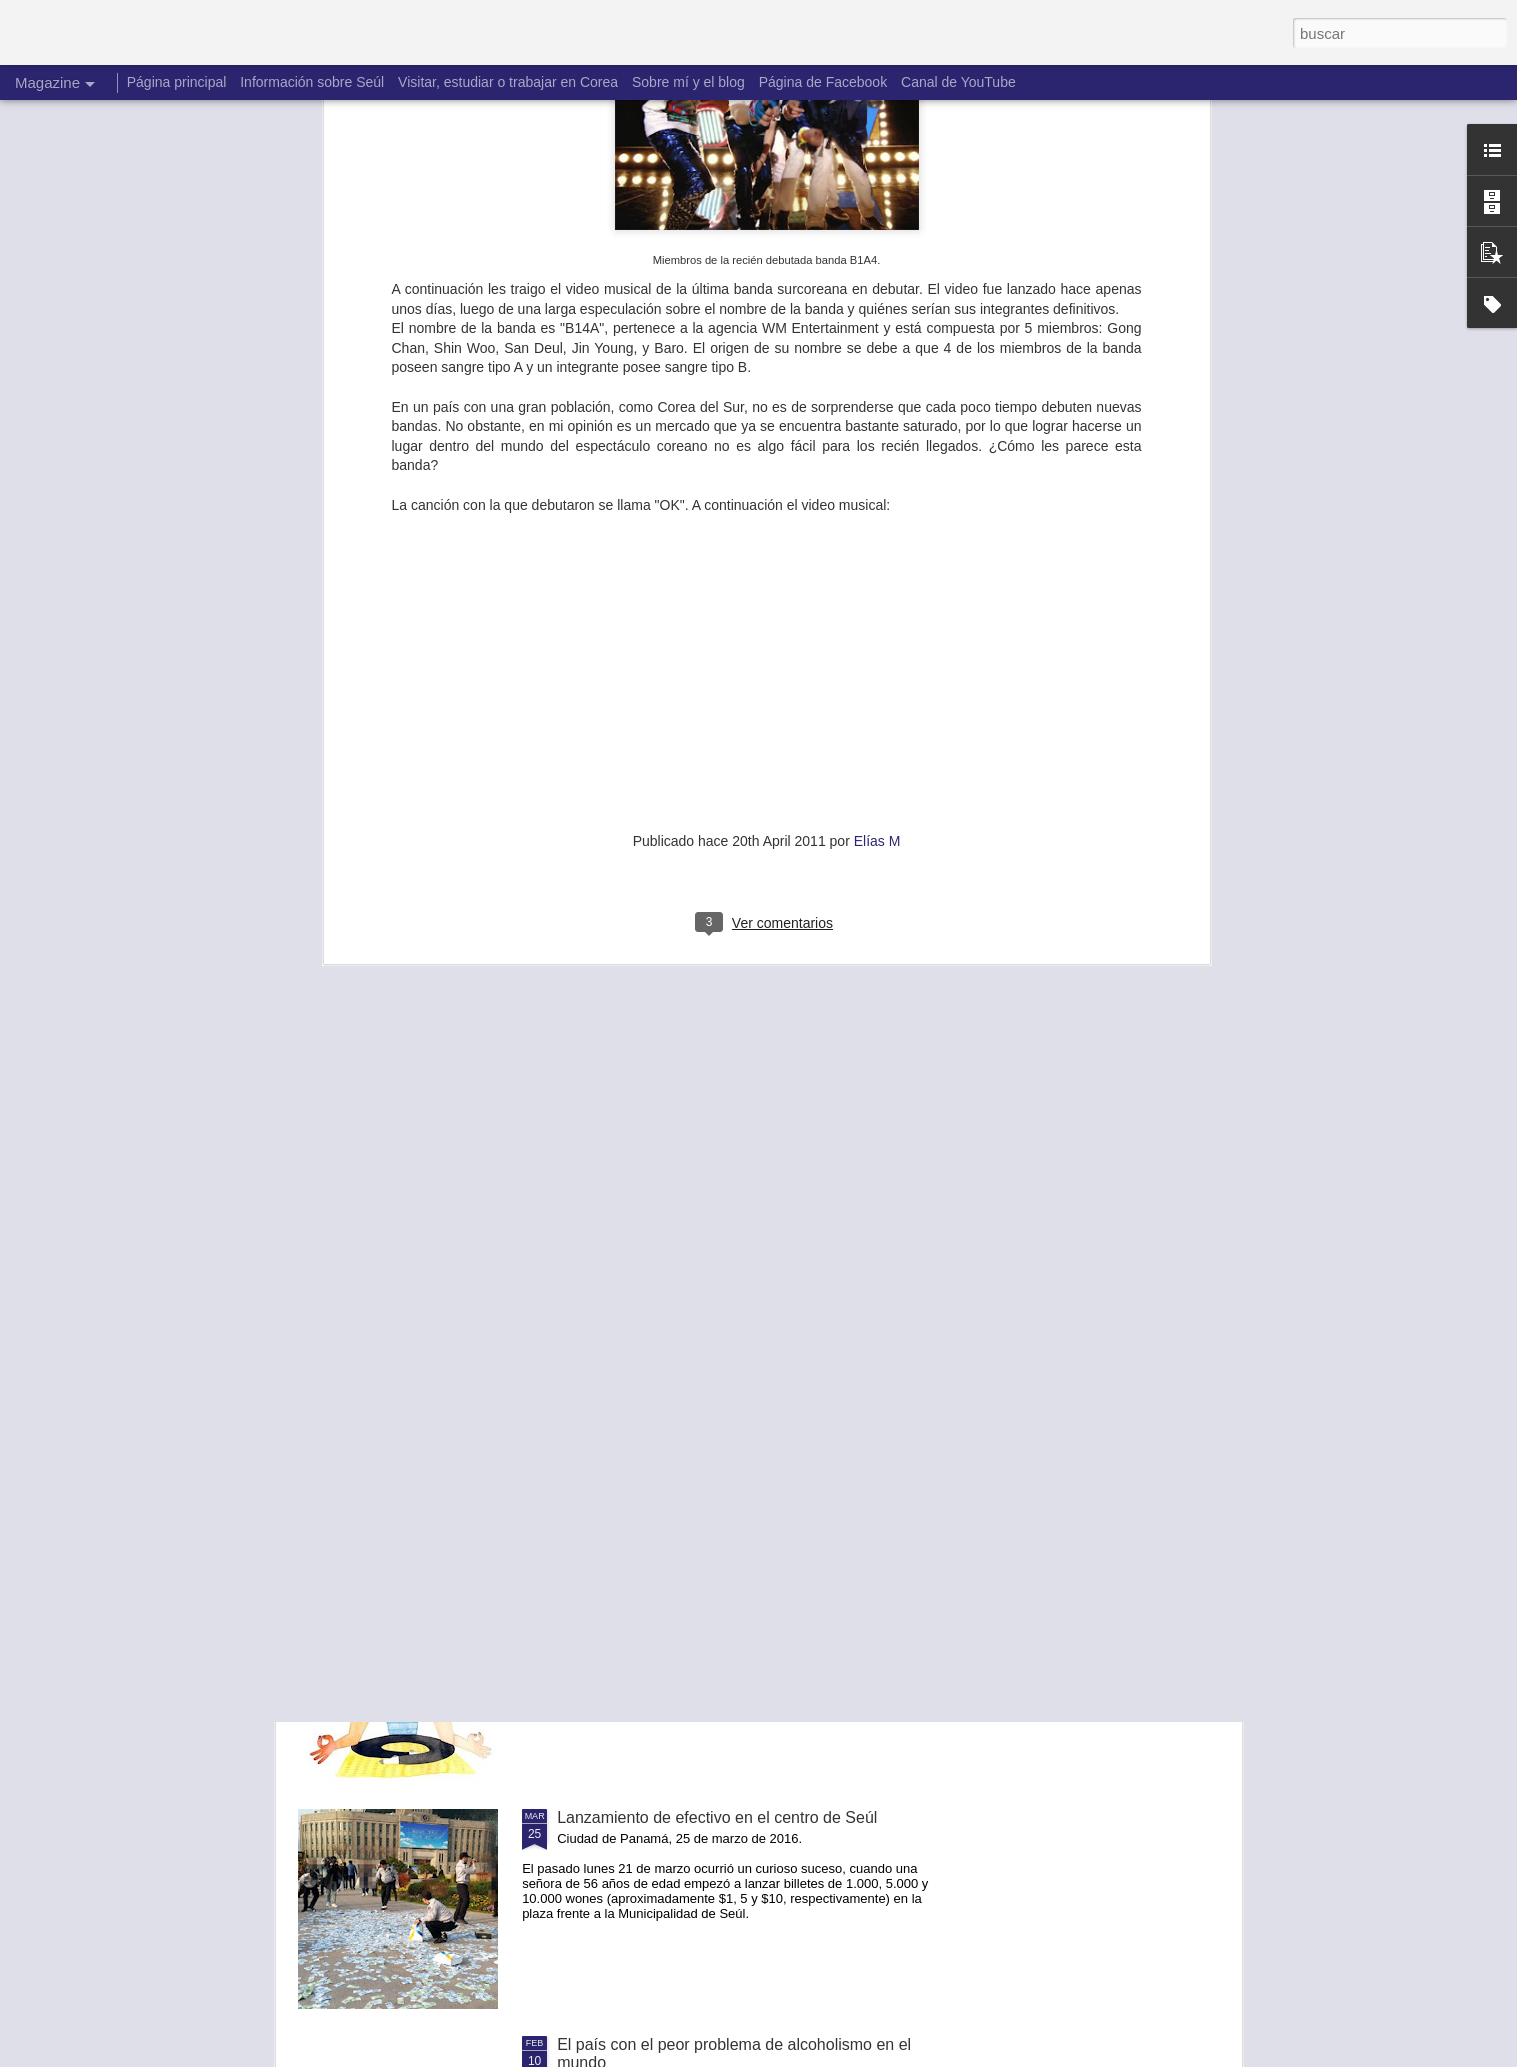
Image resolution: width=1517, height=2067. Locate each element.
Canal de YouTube (958, 82)
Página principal (177, 82)
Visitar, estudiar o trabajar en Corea (508, 82)
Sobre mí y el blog (688, 82)
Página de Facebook (823, 82)
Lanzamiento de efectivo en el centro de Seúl (717, 1817)
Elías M (877, 422)
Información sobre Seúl (312, 82)
